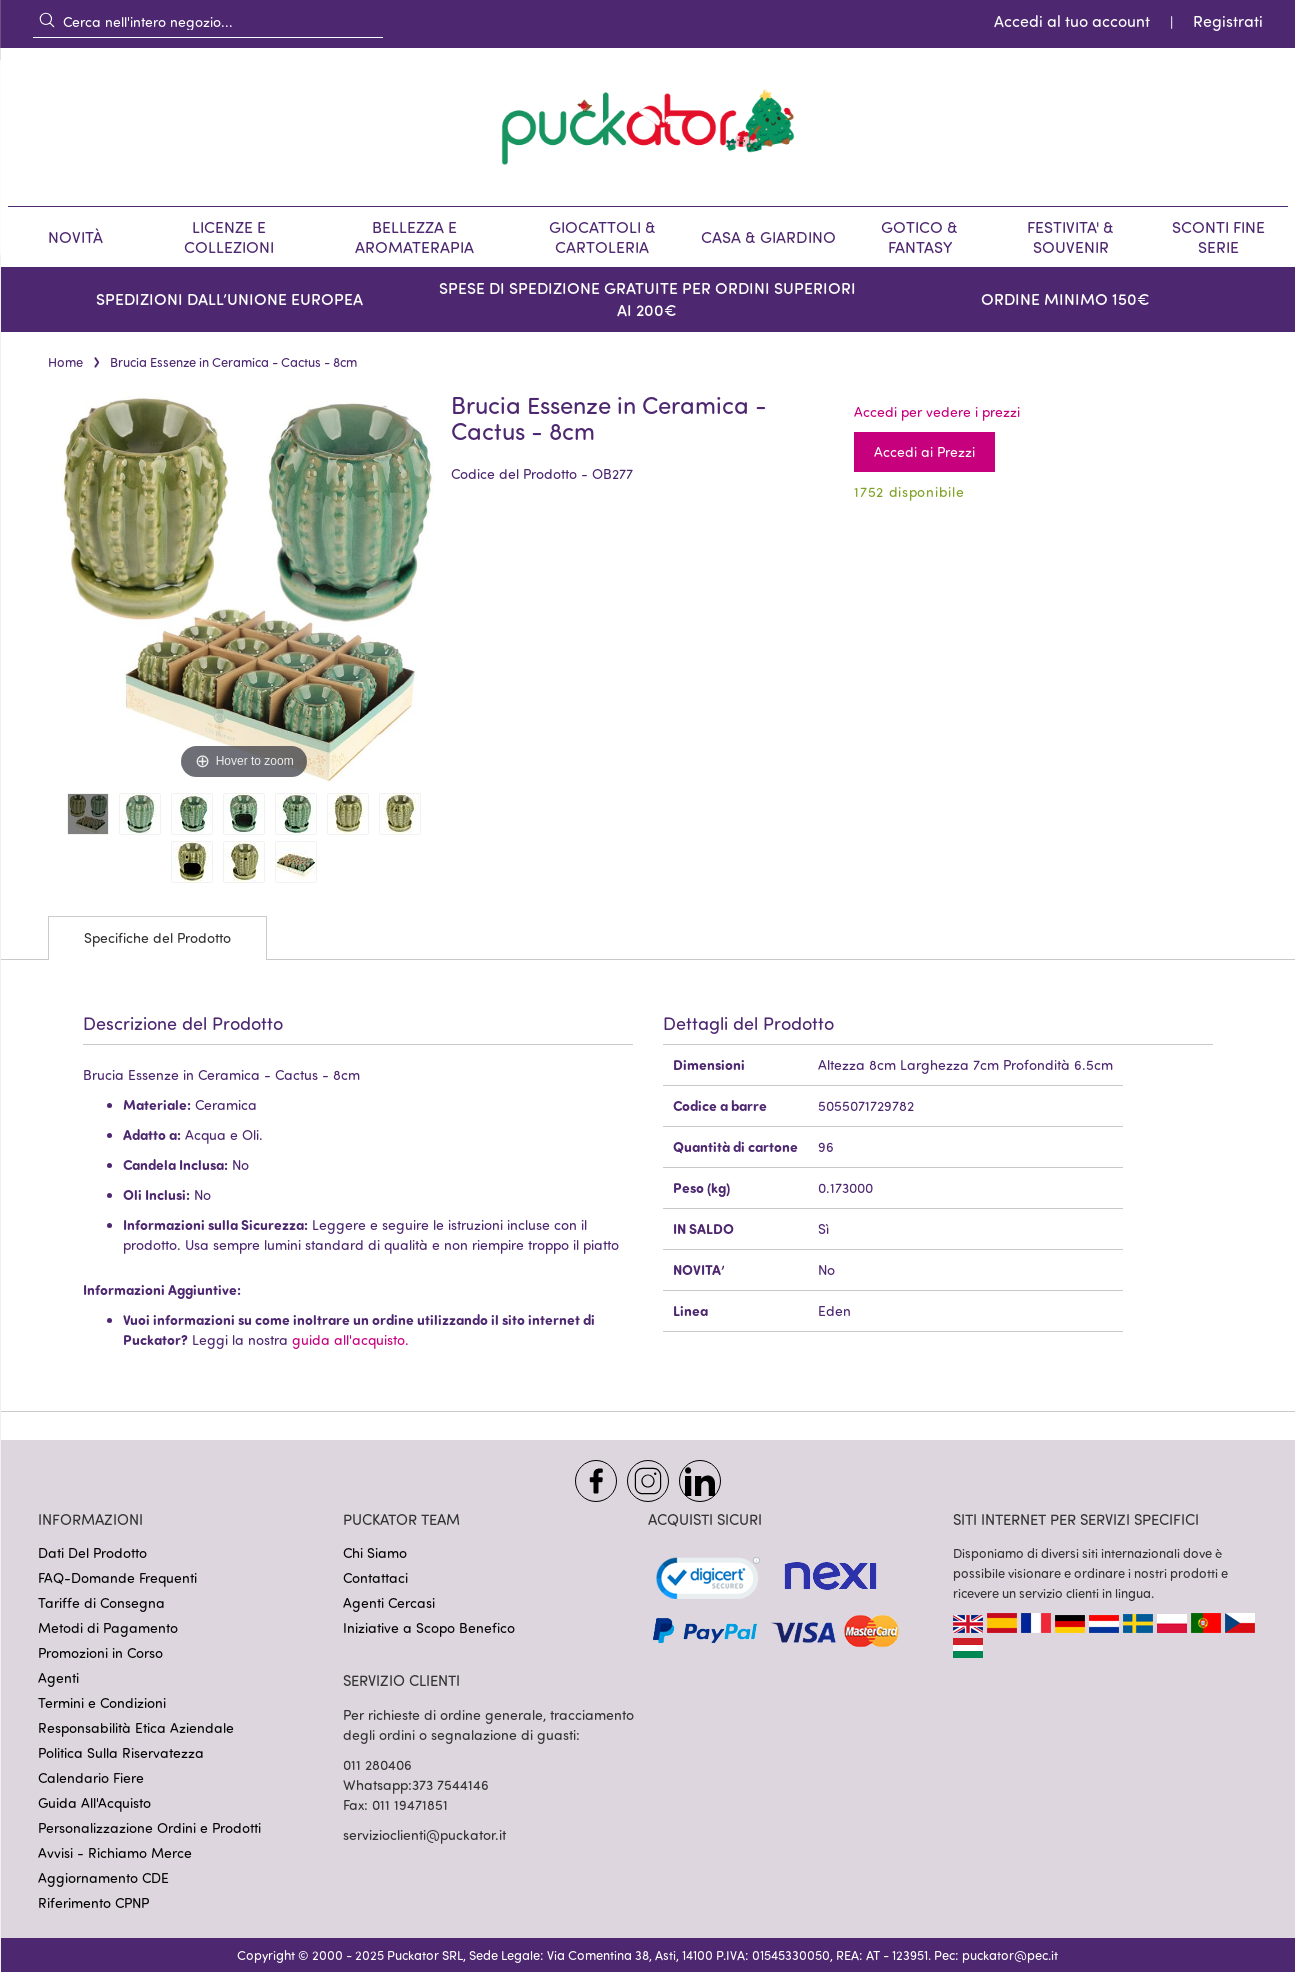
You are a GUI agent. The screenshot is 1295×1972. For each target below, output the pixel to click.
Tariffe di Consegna (101, 1602)
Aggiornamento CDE (103, 1877)
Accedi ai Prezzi (924, 451)
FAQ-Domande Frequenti (117, 1577)
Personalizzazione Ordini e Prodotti (149, 1827)
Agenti (58, 1677)
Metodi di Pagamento (108, 1627)
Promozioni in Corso (100, 1652)
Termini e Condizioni (102, 1702)
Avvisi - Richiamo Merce (115, 1852)
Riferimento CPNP (93, 1902)
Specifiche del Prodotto (157, 937)
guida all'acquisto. (350, 1339)
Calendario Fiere (91, 1777)
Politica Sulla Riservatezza (121, 1752)
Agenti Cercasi (389, 1602)
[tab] (157, 938)
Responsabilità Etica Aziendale (136, 1727)
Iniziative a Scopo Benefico (429, 1627)
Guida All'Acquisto (94, 1802)
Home (65, 362)
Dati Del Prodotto (92, 1552)
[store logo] (648, 127)
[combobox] (208, 21)
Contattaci (375, 1577)
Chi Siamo (375, 1552)
